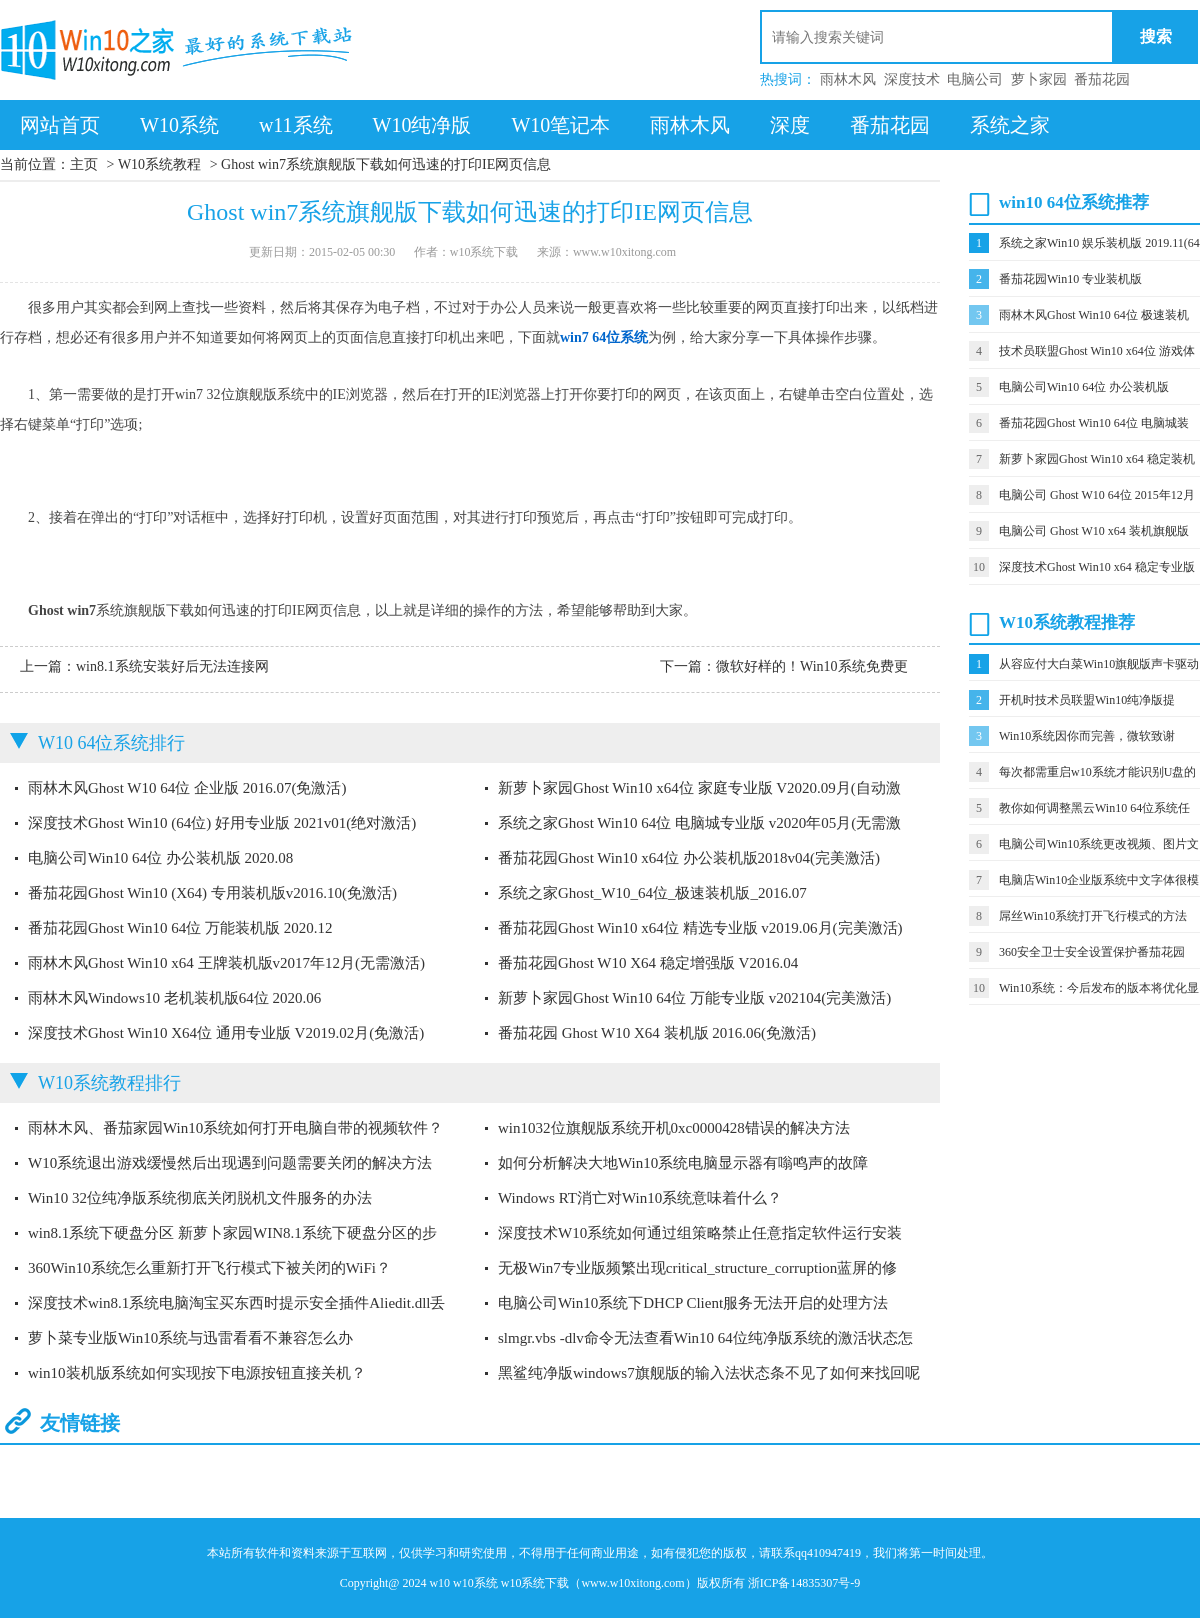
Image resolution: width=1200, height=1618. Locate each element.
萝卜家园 (1039, 79)
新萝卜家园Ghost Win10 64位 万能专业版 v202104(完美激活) (694, 998)
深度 (790, 125)
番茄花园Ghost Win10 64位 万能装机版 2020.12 (180, 928)
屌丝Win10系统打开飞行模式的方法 (1093, 916)
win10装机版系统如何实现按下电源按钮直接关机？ (197, 1373)
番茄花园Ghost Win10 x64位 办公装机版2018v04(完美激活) (689, 858)
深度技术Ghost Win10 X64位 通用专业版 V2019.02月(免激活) (226, 1033)
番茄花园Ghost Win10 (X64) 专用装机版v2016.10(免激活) (212, 893)
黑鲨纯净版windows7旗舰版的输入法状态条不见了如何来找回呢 (709, 1373)
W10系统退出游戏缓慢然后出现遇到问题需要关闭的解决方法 (230, 1163)
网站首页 (60, 125)
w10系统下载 (535, 1583)
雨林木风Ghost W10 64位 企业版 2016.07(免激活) (187, 788)
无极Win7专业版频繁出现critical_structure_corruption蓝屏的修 (697, 1268)
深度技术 (912, 79)
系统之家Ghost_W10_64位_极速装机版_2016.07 (652, 893)
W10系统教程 (159, 164)
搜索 (1156, 36)
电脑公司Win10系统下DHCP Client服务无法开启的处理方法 (693, 1303)
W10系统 (179, 125)
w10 (439, 1583)
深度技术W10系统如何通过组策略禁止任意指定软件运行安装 (700, 1233)
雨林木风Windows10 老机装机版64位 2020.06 (174, 998)
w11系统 (296, 125)
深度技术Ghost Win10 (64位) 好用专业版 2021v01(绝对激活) (222, 823)
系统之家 (1010, 125)
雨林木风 (848, 79)
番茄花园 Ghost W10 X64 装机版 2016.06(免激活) (657, 1033)
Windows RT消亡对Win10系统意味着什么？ (640, 1198)
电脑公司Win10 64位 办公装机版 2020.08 (160, 858)
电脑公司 (975, 79)
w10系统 (475, 1583)
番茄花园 (1102, 79)
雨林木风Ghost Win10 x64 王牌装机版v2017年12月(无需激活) (226, 963)
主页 (84, 164)
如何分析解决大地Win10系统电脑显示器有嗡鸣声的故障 (683, 1163)
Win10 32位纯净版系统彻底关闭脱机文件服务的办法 (200, 1198)
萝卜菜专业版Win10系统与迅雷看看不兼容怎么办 (190, 1338)
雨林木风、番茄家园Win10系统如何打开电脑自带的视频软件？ (235, 1128)
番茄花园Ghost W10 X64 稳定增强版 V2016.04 (648, 963)
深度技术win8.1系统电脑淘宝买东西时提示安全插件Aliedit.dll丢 (237, 1303)
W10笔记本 (560, 125)
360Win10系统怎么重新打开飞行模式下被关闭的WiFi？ (209, 1268)
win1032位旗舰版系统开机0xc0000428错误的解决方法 (674, 1128)
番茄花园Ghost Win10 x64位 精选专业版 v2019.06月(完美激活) (700, 928)
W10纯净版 (422, 125)
